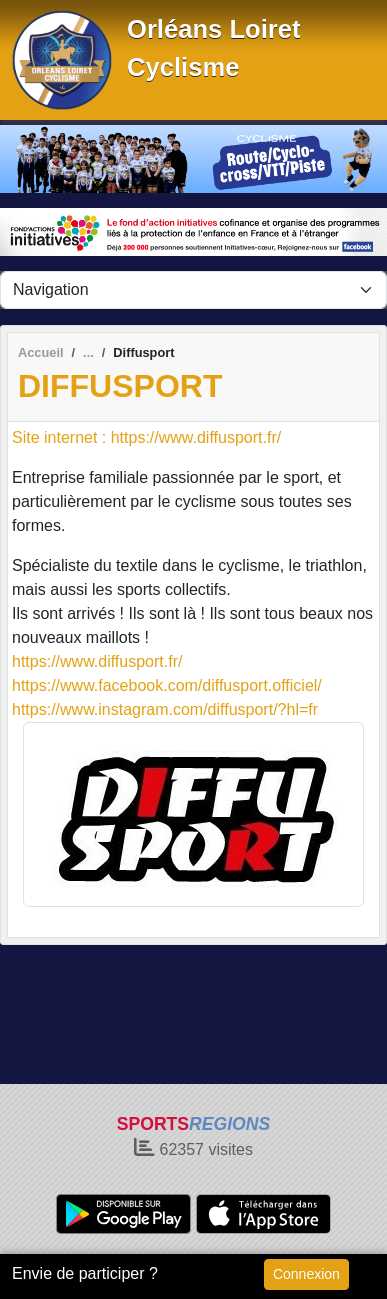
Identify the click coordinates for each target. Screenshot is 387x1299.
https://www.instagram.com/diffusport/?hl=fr (165, 709)
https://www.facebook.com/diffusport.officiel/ (167, 685)
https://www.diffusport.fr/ (97, 661)
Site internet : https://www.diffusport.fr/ (146, 437)
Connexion (306, 1274)
